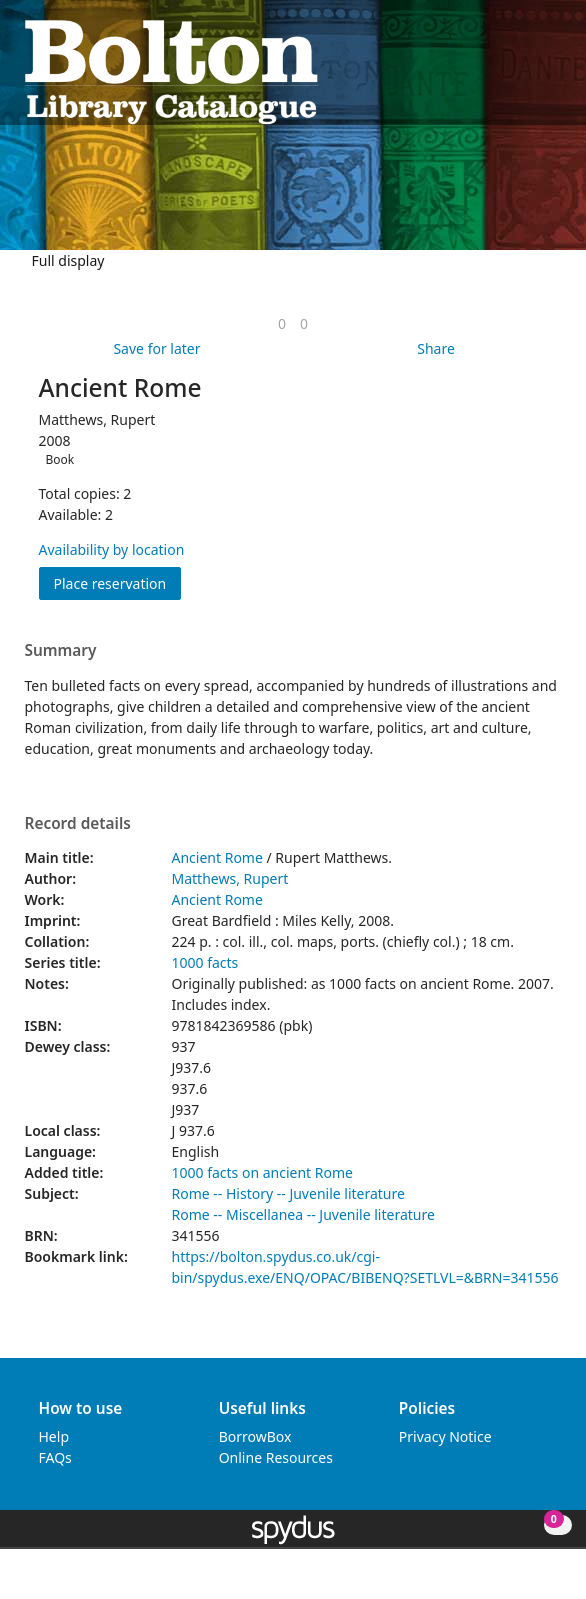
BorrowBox (255, 1436)
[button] (527, 70)
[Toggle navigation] (551, 70)
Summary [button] (61, 651)
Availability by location (112, 549)
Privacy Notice (445, 1436)
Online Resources (276, 1457)
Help (54, 1436)
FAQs (55, 1457)
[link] (282, 323)
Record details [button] (78, 824)
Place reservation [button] (118, 582)
